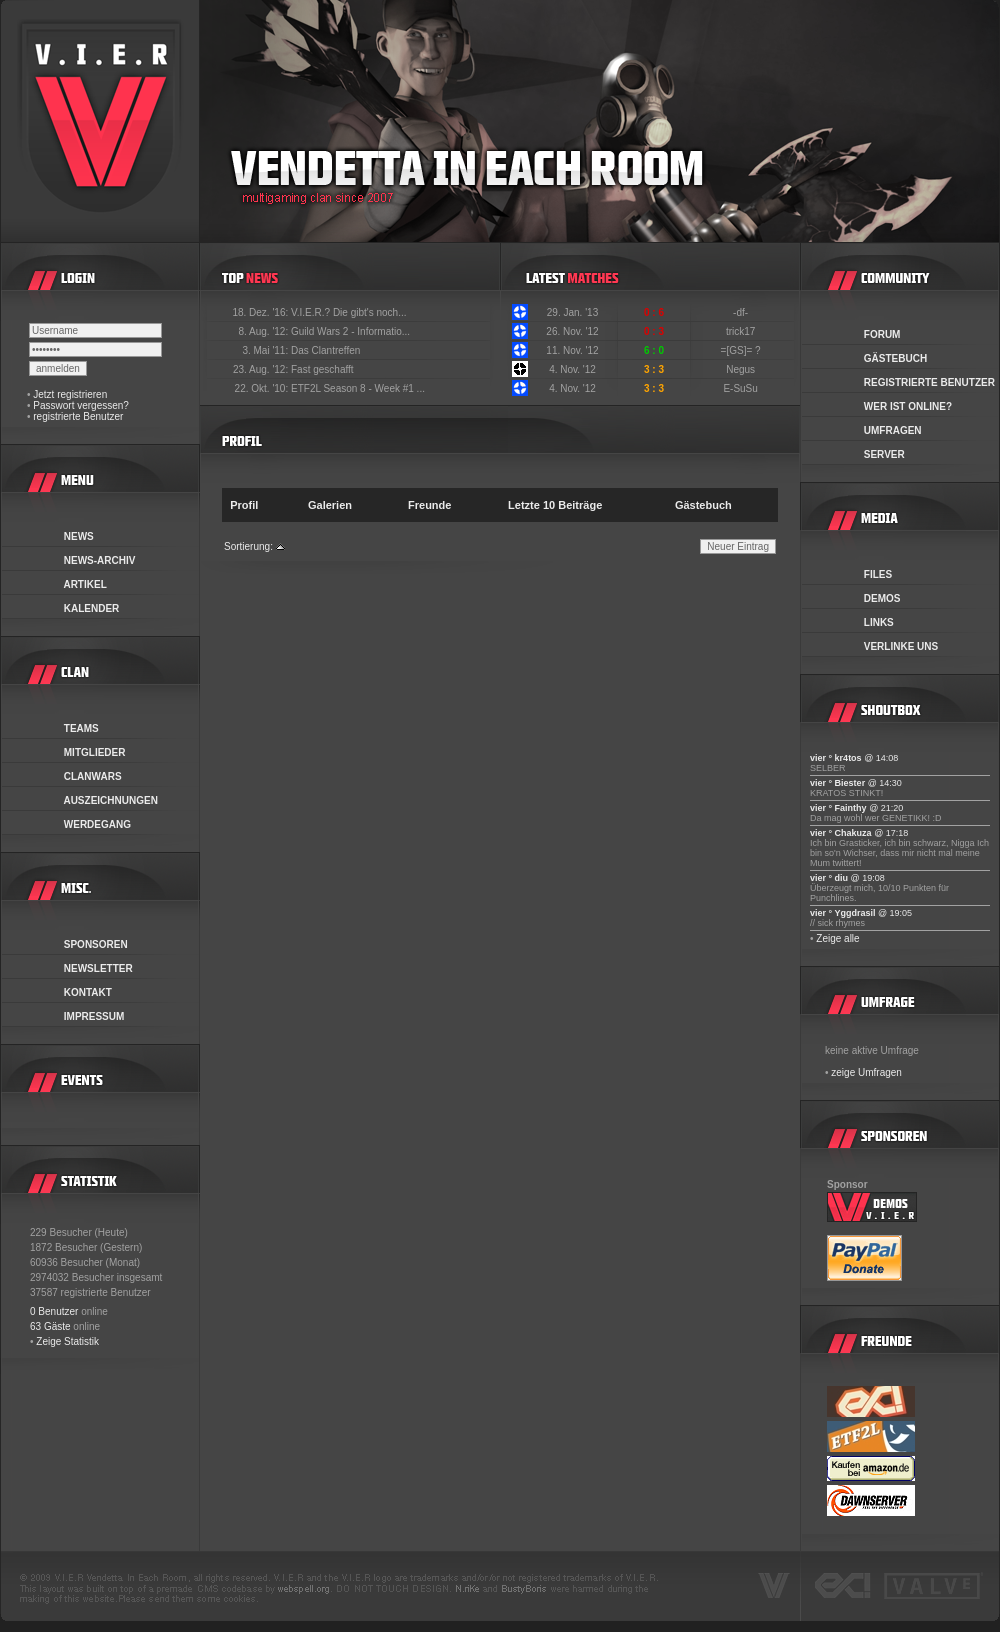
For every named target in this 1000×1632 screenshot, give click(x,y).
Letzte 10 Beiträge (555, 505)
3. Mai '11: (266, 350)
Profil (244, 505)
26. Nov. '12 (572, 331)
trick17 (742, 331)
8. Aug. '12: (264, 331)
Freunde (429, 505)
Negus (742, 369)
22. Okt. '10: (263, 388)
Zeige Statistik (67, 1341)
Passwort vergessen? (81, 405)
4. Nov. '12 (572, 369)
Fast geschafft (322, 369)
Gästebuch (703, 505)
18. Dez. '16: (261, 312)
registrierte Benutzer (78, 416)
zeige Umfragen (866, 1072)
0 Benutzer (54, 1311)
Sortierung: (248, 546)
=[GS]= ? (742, 350)
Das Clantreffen (325, 350)
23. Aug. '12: (262, 369)
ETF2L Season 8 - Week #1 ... (358, 388)
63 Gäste (50, 1326)
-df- (742, 312)
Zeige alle (837, 938)
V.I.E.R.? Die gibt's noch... (349, 312)
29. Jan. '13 (572, 312)
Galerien (330, 505)
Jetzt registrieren (70, 394)
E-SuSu (741, 388)
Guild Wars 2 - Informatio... (350, 331)
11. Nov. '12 (572, 350)
